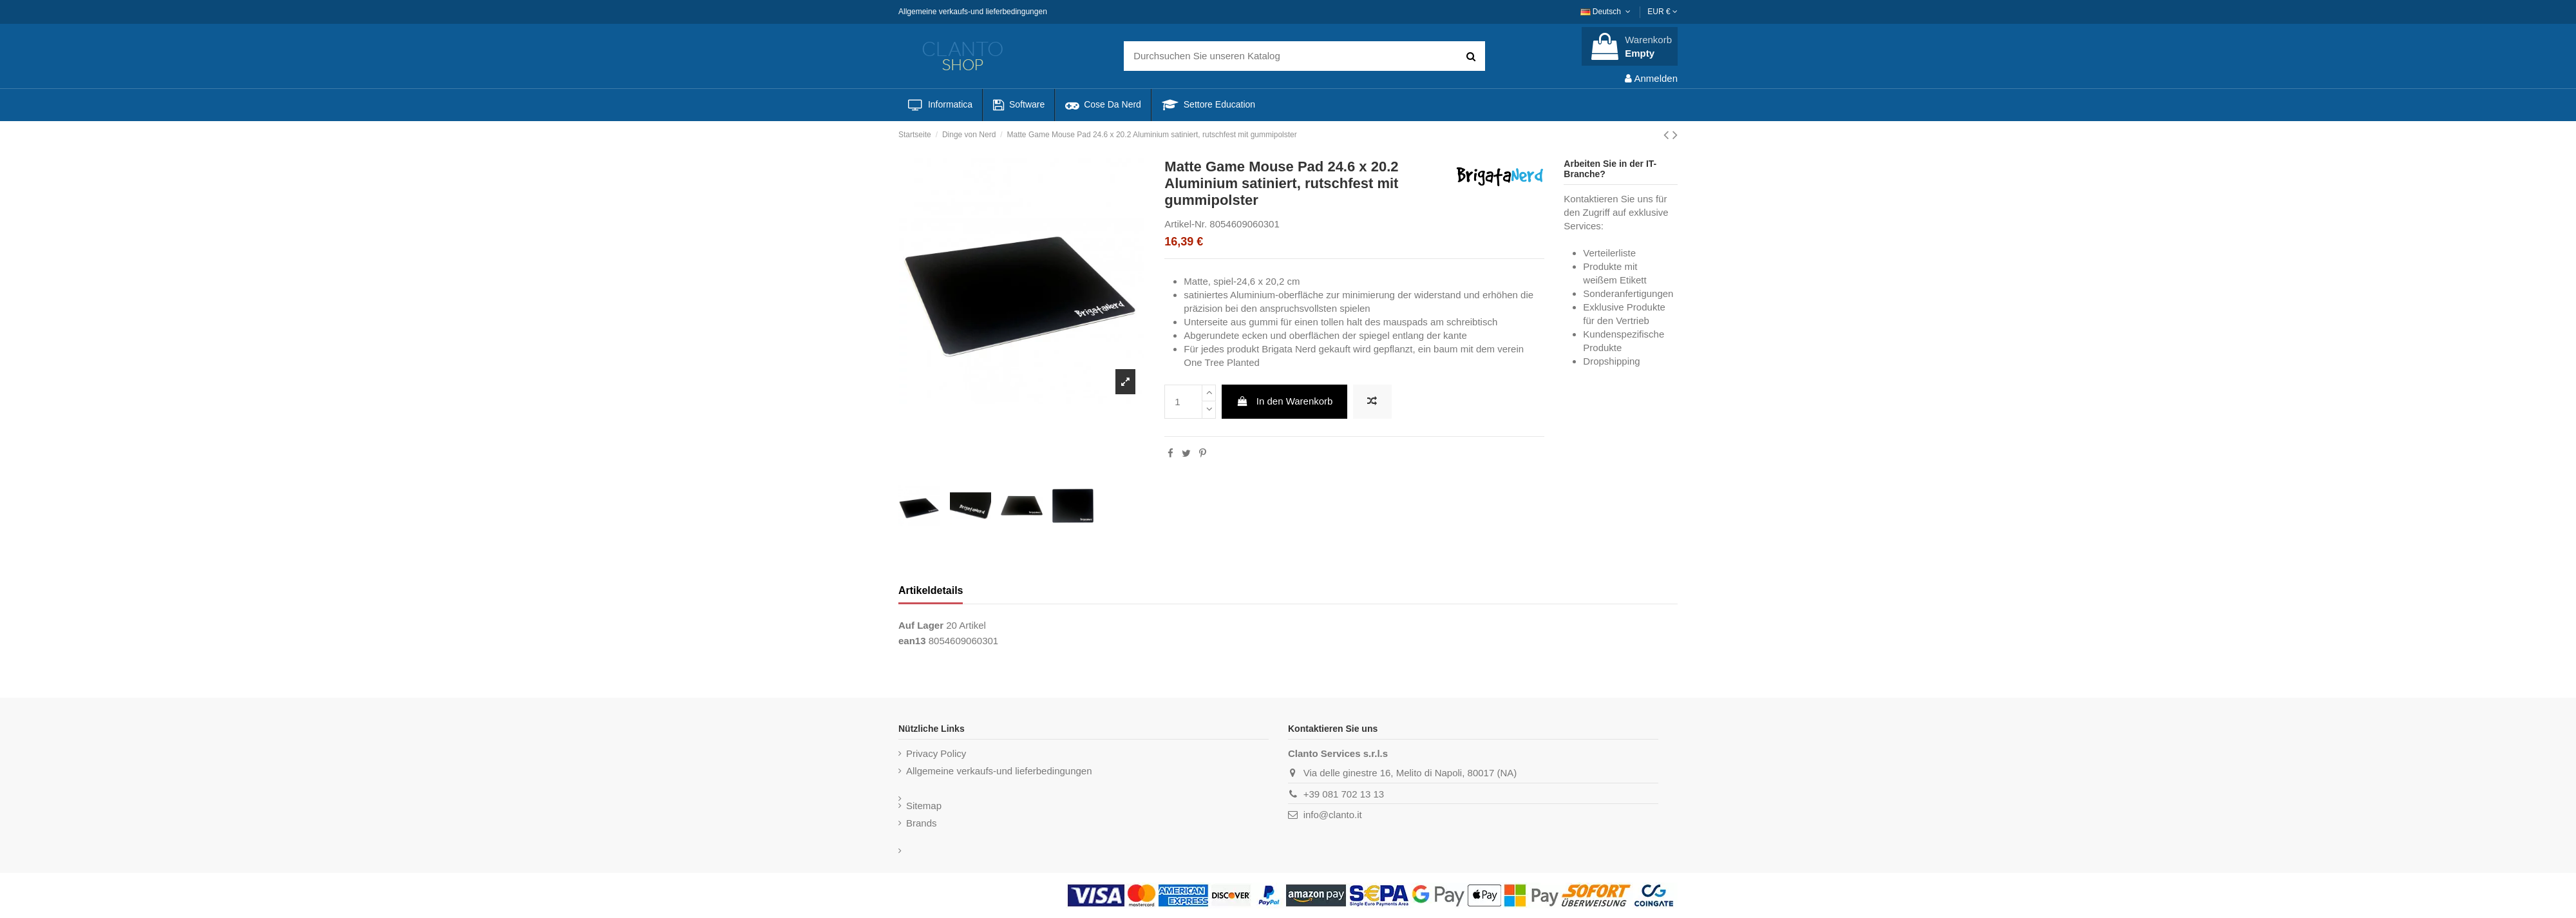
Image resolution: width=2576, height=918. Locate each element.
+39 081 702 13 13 (1344, 794)
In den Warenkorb (1284, 401)
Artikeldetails (930, 590)
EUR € (1662, 11)
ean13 (912, 640)
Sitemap (924, 805)
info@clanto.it (1332, 814)
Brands (921, 823)
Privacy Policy (936, 753)
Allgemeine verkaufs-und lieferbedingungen (972, 11)
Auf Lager (920, 625)
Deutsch (1606, 11)
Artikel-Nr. (1185, 223)
